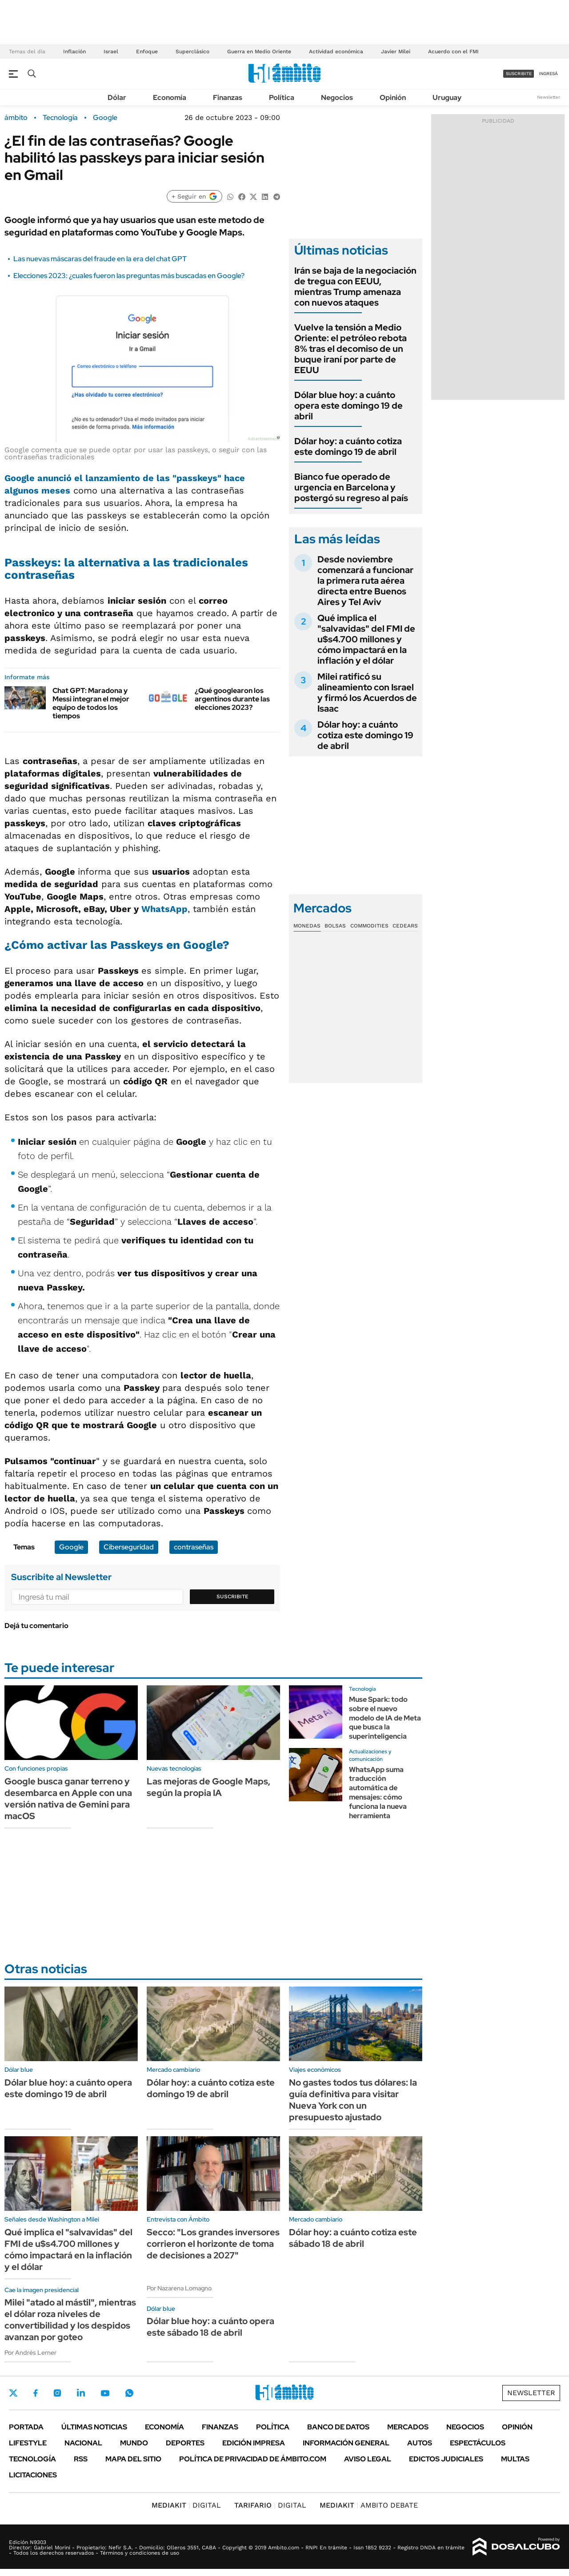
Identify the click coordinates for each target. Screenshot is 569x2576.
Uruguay (447, 97)
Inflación (74, 51)
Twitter (13, 2393)
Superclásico (192, 51)
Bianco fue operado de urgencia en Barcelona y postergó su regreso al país (351, 487)
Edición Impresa (253, 2443)
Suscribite (232, 1596)
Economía (169, 97)
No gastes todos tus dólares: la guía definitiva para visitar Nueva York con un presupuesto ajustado (353, 2100)
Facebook (35, 2393)
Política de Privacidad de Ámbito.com (252, 2459)
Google (105, 117)
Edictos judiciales (446, 2459)
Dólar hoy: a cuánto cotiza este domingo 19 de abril (348, 446)
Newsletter (548, 97)
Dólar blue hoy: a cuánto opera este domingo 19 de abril (348, 405)
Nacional (83, 2443)
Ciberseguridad (129, 1547)
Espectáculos (477, 2443)
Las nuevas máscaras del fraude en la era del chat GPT (100, 258)
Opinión (393, 97)
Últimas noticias (94, 2427)
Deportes (185, 2443)
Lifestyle (28, 2443)
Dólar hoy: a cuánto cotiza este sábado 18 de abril (353, 2238)
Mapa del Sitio (133, 2459)
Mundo (134, 2443)
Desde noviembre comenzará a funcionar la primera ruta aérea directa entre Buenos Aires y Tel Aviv (365, 580)
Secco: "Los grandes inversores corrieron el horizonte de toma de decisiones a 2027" (213, 2243)
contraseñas (193, 1547)
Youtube (104, 2393)
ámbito (16, 117)
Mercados (408, 2427)
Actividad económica (336, 51)
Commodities (369, 926)
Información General (346, 2443)
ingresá (548, 73)
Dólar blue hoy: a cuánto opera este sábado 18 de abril (210, 2326)
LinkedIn (81, 2393)
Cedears (405, 926)
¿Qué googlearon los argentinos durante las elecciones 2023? (232, 699)
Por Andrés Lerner (30, 2353)
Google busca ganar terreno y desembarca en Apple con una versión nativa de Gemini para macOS (68, 1799)
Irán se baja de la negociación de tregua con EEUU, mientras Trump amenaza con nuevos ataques (355, 286)
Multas (515, 2459)
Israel (111, 51)
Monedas (307, 926)
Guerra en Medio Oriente (259, 51)
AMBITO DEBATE (369, 2505)
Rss (81, 2459)
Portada (26, 2427)
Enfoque (147, 51)
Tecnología (60, 117)
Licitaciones (33, 2475)
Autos (419, 2443)
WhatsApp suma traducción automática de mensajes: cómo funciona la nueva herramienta (378, 1792)
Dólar (117, 97)
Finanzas (227, 97)
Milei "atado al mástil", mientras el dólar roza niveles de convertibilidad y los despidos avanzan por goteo (70, 2320)
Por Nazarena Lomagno (179, 2288)
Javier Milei (395, 51)
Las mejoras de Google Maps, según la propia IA (208, 1787)
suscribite (519, 73)
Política (281, 97)
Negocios (337, 97)
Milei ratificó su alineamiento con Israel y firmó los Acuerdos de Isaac (367, 692)
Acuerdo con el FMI (453, 51)
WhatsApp (164, 909)
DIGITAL (186, 2505)
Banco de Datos (338, 2427)
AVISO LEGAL (367, 2459)
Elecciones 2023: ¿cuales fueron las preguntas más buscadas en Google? (128, 275)
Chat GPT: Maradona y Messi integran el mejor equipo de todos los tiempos (90, 703)
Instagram (57, 2393)
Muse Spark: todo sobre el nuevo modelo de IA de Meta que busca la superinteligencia (385, 1718)
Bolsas (335, 926)
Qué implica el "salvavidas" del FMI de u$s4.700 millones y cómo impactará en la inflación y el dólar (366, 639)
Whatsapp (129, 2393)
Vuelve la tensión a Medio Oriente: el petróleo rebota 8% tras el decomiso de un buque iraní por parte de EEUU (350, 349)
